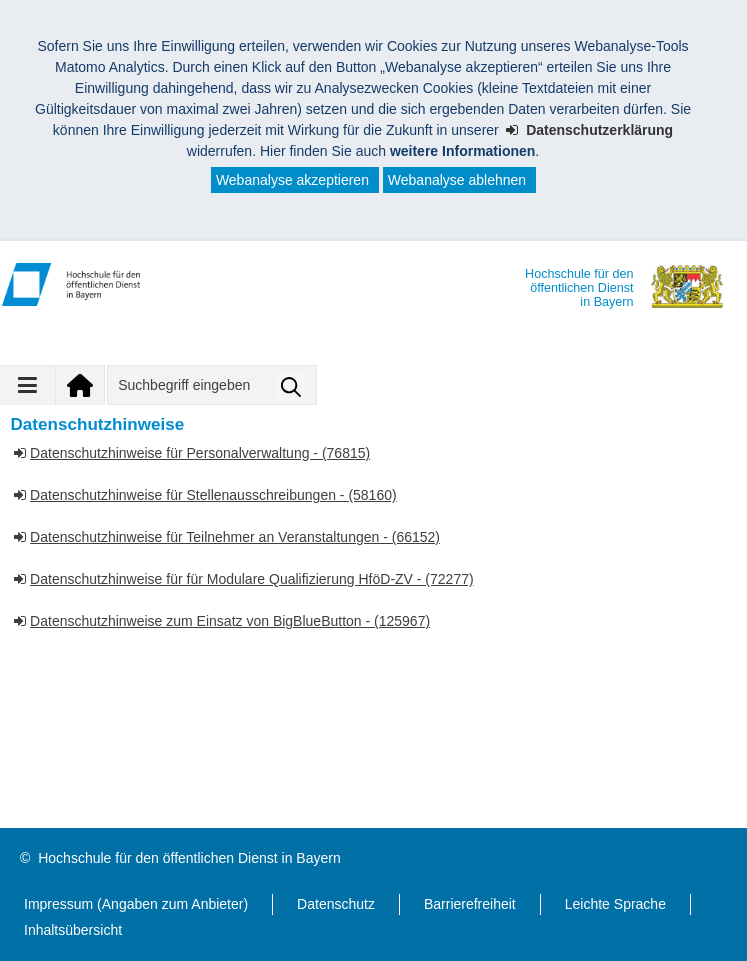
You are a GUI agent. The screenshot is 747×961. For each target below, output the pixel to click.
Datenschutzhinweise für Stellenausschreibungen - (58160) (213, 495)
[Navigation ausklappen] (28, 385)
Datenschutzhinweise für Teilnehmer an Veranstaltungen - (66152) (235, 537)
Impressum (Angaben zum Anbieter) (136, 904)
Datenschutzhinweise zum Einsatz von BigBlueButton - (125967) (230, 621)
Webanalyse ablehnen (457, 180)
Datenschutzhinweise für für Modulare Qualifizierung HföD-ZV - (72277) (252, 579)
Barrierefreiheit (470, 904)
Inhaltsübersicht (73, 930)
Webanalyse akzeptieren (292, 180)
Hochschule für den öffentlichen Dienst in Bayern (189, 858)
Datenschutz (336, 904)
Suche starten (290, 386)
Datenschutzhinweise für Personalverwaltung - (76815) (200, 453)
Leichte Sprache (615, 904)
